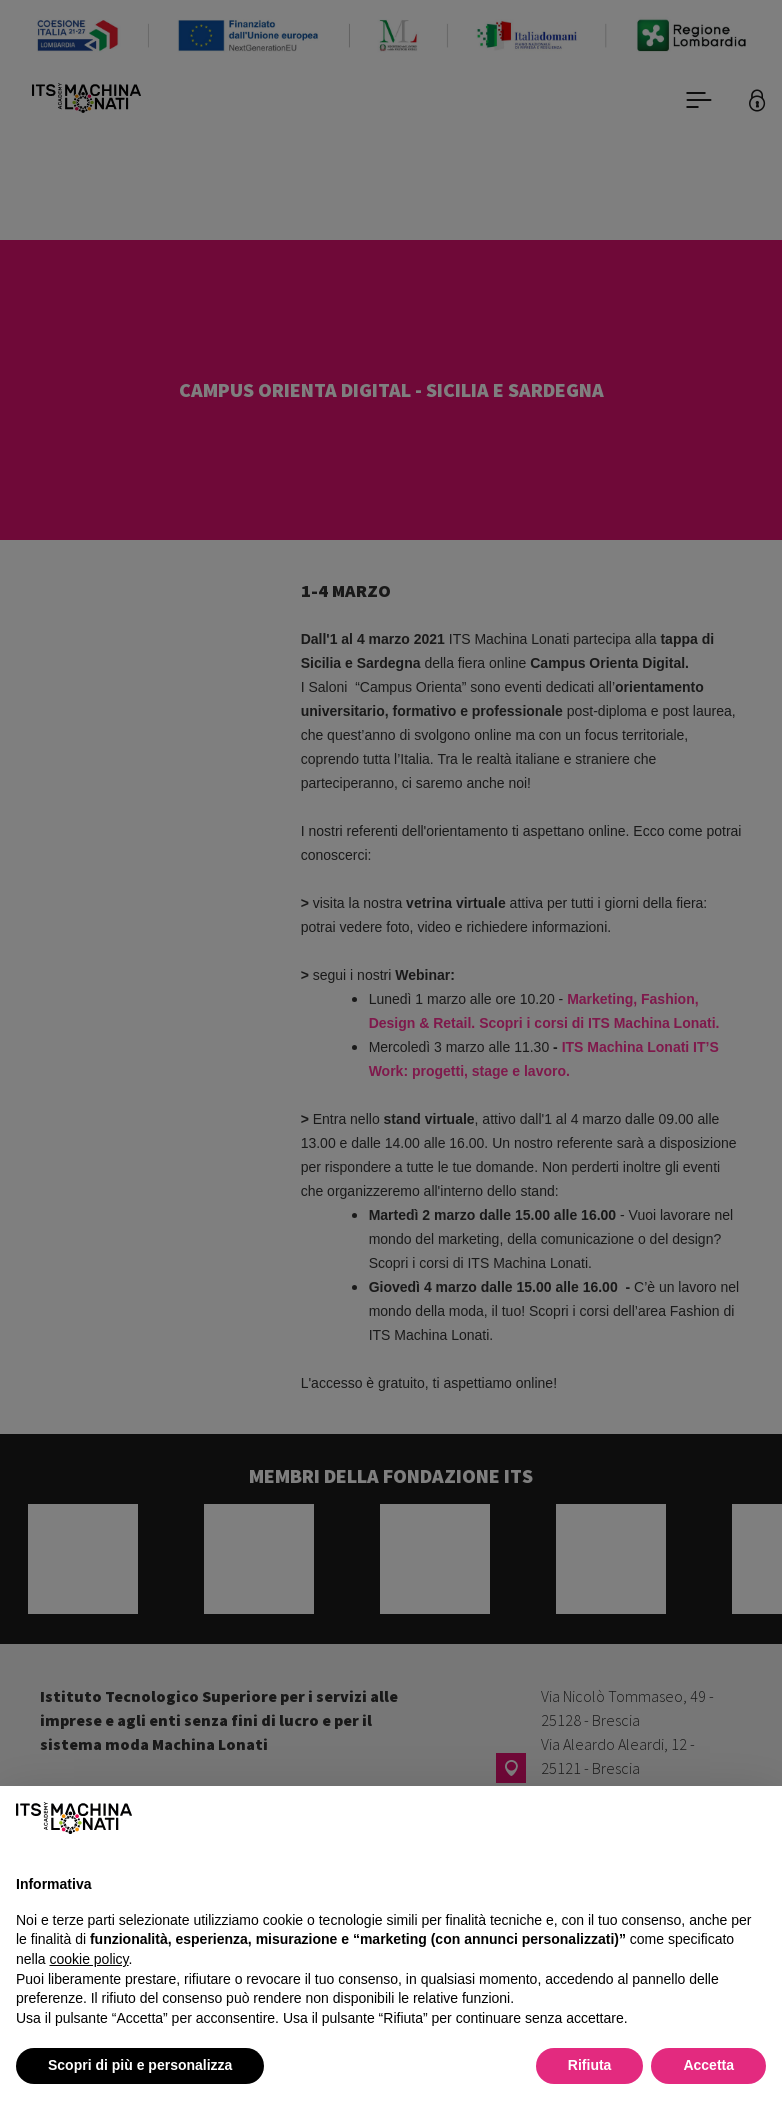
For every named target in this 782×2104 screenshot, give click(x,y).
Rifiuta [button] (590, 2065)
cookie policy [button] (88, 1959)
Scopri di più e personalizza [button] (140, 2065)
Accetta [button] (708, 2065)
